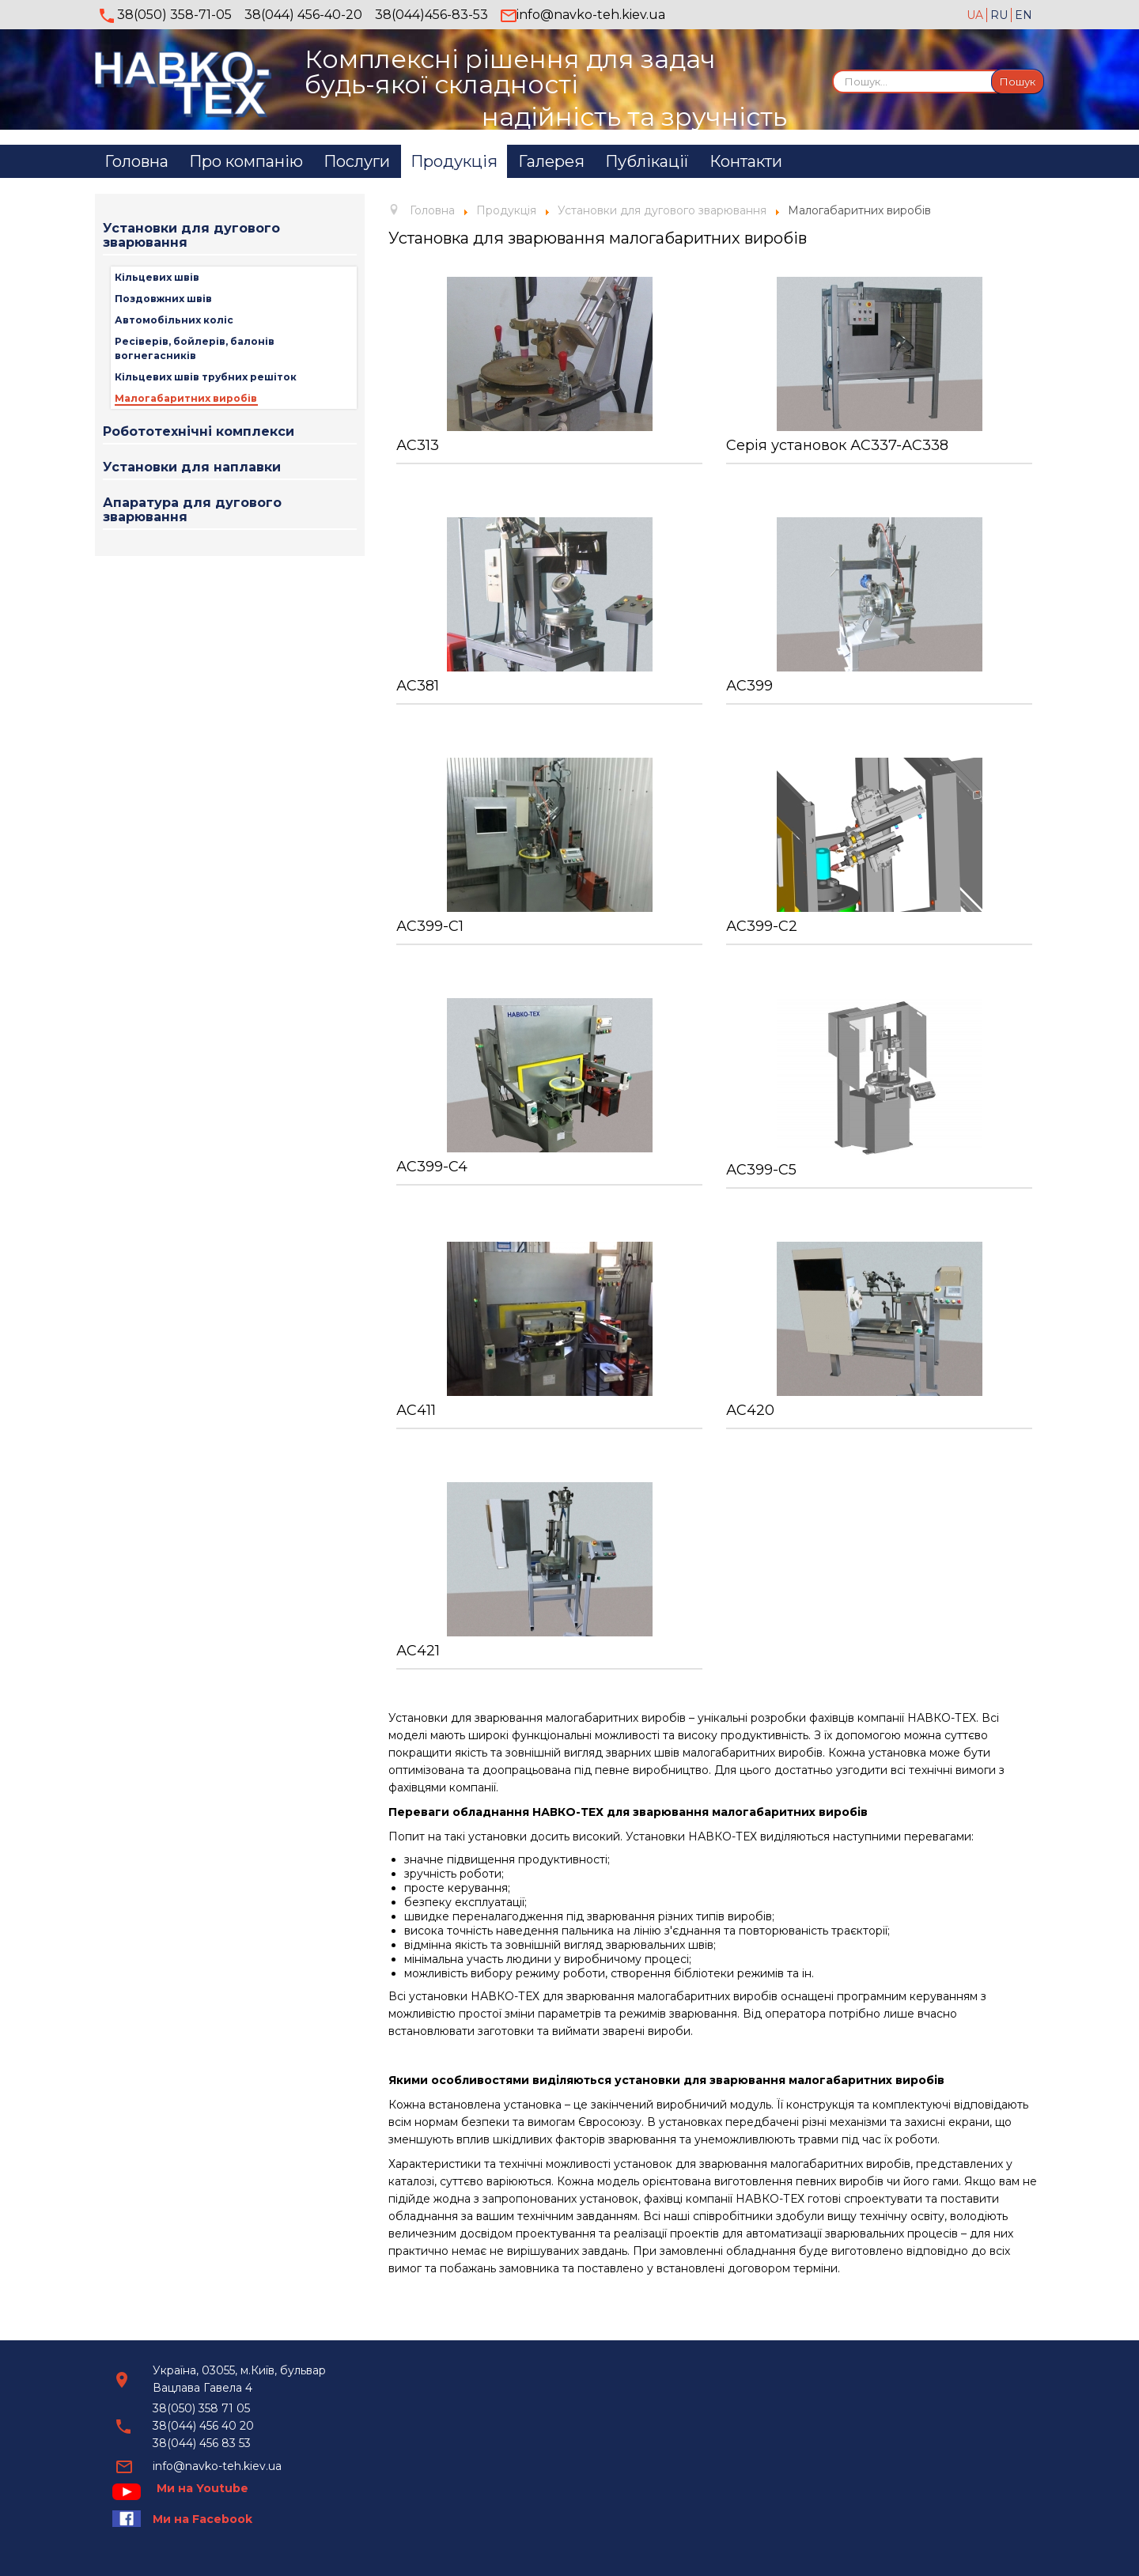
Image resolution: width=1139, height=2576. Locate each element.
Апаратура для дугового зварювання (192, 509)
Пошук (1017, 81)
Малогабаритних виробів (186, 398)
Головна (136, 161)
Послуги (357, 161)
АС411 (416, 1410)
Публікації (647, 161)
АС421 (418, 1650)
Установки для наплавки (192, 467)
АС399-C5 (761, 1169)
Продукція (454, 161)
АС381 (417, 685)
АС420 (750, 1410)
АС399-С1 (430, 926)
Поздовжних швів (163, 299)
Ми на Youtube (202, 2488)
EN (1023, 15)
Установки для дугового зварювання (191, 235)
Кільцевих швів (157, 277)
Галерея (551, 161)
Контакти (746, 161)
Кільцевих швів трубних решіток (206, 377)
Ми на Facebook (202, 2519)
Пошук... (832, 69)
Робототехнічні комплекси (198, 431)
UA (976, 15)
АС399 (749, 685)
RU (1000, 15)
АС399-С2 (761, 926)
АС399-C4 (431, 1166)
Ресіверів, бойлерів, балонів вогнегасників (194, 348)
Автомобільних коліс (174, 320)
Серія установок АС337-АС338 (837, 445)
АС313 (417, 445)
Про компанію (246, 161)
